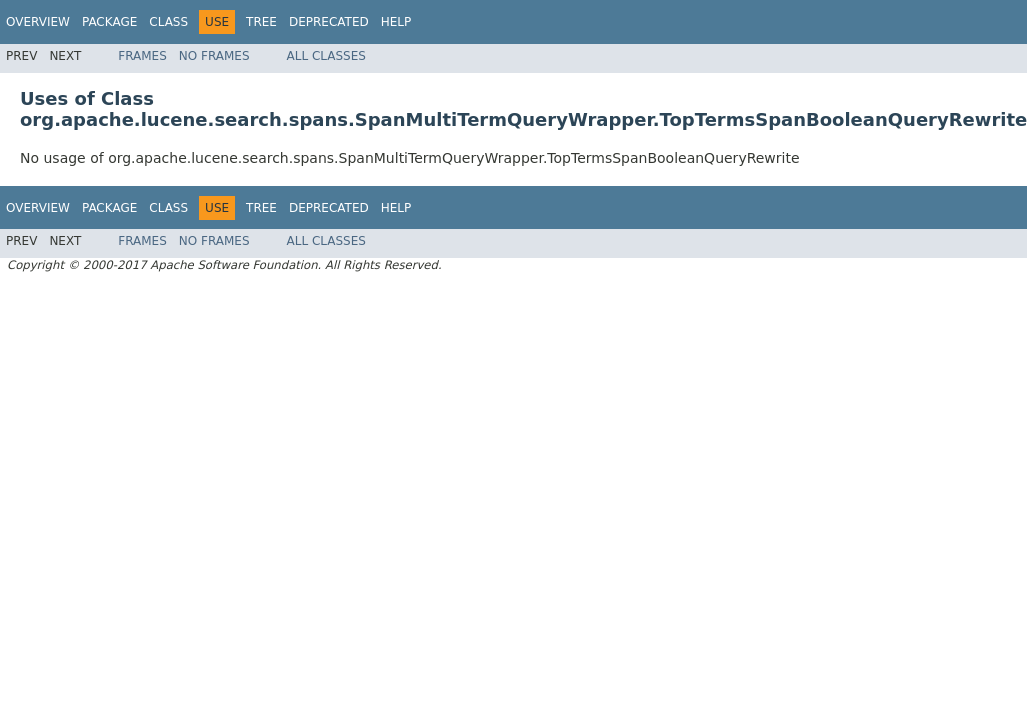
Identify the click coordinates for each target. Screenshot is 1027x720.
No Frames (214, 56)
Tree (261, 22)
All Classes (326, 56)
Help (396, 22)
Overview (38, 22)
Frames (142, 56)
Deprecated (329, 22)
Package (109, 22)
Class (168, 22)
